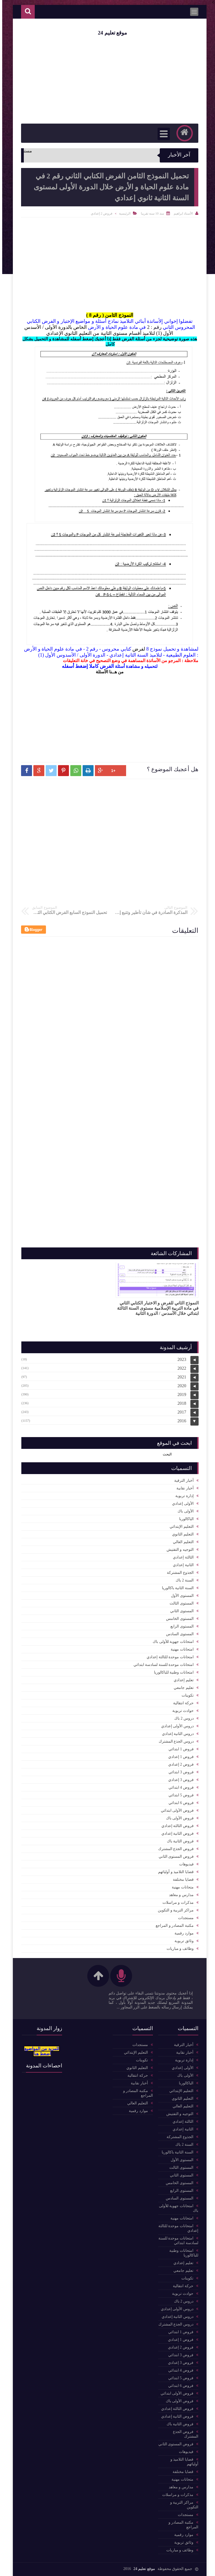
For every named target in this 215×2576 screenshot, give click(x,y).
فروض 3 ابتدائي (178, 1772)
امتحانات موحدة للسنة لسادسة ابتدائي (161, 1665)
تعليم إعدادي (181, 1680)
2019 (179, 1394)
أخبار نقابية (182, 1488)
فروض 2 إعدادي (99, 213)
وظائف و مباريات (177, 1949)
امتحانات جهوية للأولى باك (170, 1642)
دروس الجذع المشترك (173, 1741)
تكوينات (185, 1695)
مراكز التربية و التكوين (173, 1910)
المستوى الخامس (177, 1619)
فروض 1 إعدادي (178, 1757)
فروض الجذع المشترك (173, 1849)
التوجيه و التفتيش (177, 1550)
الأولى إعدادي (180, 1503)
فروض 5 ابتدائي (178, 1795)
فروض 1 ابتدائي (178, 1749)
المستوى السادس (177, 1634)
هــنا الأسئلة (104, 671)
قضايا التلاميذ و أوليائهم (173, 1872)
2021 (179, 1377)
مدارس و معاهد (179, 1895)
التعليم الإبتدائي (179, 1526)
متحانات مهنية (180, 1887)
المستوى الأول (180, 1596)
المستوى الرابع (179, 1626)
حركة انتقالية (181, 1703)
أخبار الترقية (181, 1480)
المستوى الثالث (179, 1603)
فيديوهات (184, 1864)
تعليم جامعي (181, 1688)
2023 (179, 1359)
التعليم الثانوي (180, 1534)
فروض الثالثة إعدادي (175, 1826)
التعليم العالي (181, 1542)
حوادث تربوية (180, 1711)
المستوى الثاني (179, 1611)
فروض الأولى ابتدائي (175, 1810)
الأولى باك (183, 1511)
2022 (179, 1368)
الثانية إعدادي (181, 1565)
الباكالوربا (184, 1519)
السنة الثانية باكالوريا (175, 1588)
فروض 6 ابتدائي (178, 1803)
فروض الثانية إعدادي (175, 1833)
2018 (179, 1403)
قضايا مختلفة (181, 1879)
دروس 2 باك (181, 1718)
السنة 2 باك (182, 1580)
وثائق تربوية (181, 1941)
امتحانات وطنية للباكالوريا (171, 1672)
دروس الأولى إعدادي (175, 1726)
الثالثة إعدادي (181, 1557)
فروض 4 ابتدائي (178, 1787)
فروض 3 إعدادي (178, 1780)
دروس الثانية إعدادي (175, 1734)
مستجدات (183, 1918)
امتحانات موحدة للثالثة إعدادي (167, 1657)
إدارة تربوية (182, 1496)
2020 (179, 1385)
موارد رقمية (181, 1933)
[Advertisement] (107, 715)
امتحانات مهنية (179, 1649)
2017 (179, 1412)
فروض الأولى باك (177, 1818)
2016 (179, 1420)
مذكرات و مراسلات (175, 1902)
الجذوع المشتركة (178, 1573)
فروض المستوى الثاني (173, 1856)
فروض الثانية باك (178, 1841)
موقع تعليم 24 (110, 33)
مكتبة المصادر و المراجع (172, 1926)
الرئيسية (122, 213)
